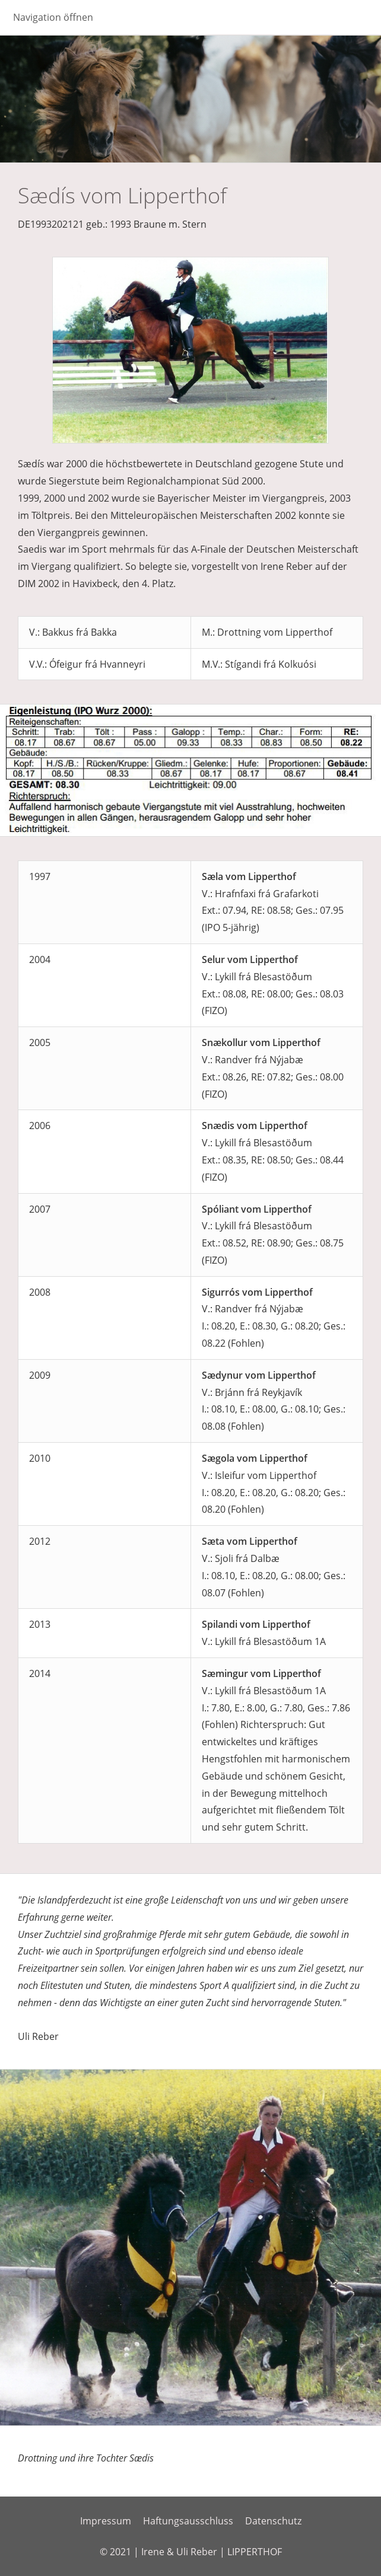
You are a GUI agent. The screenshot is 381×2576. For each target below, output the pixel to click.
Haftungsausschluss (188, 2520)
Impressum (105, 2520)
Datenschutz (273, 2520)
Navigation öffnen (53, 17)
